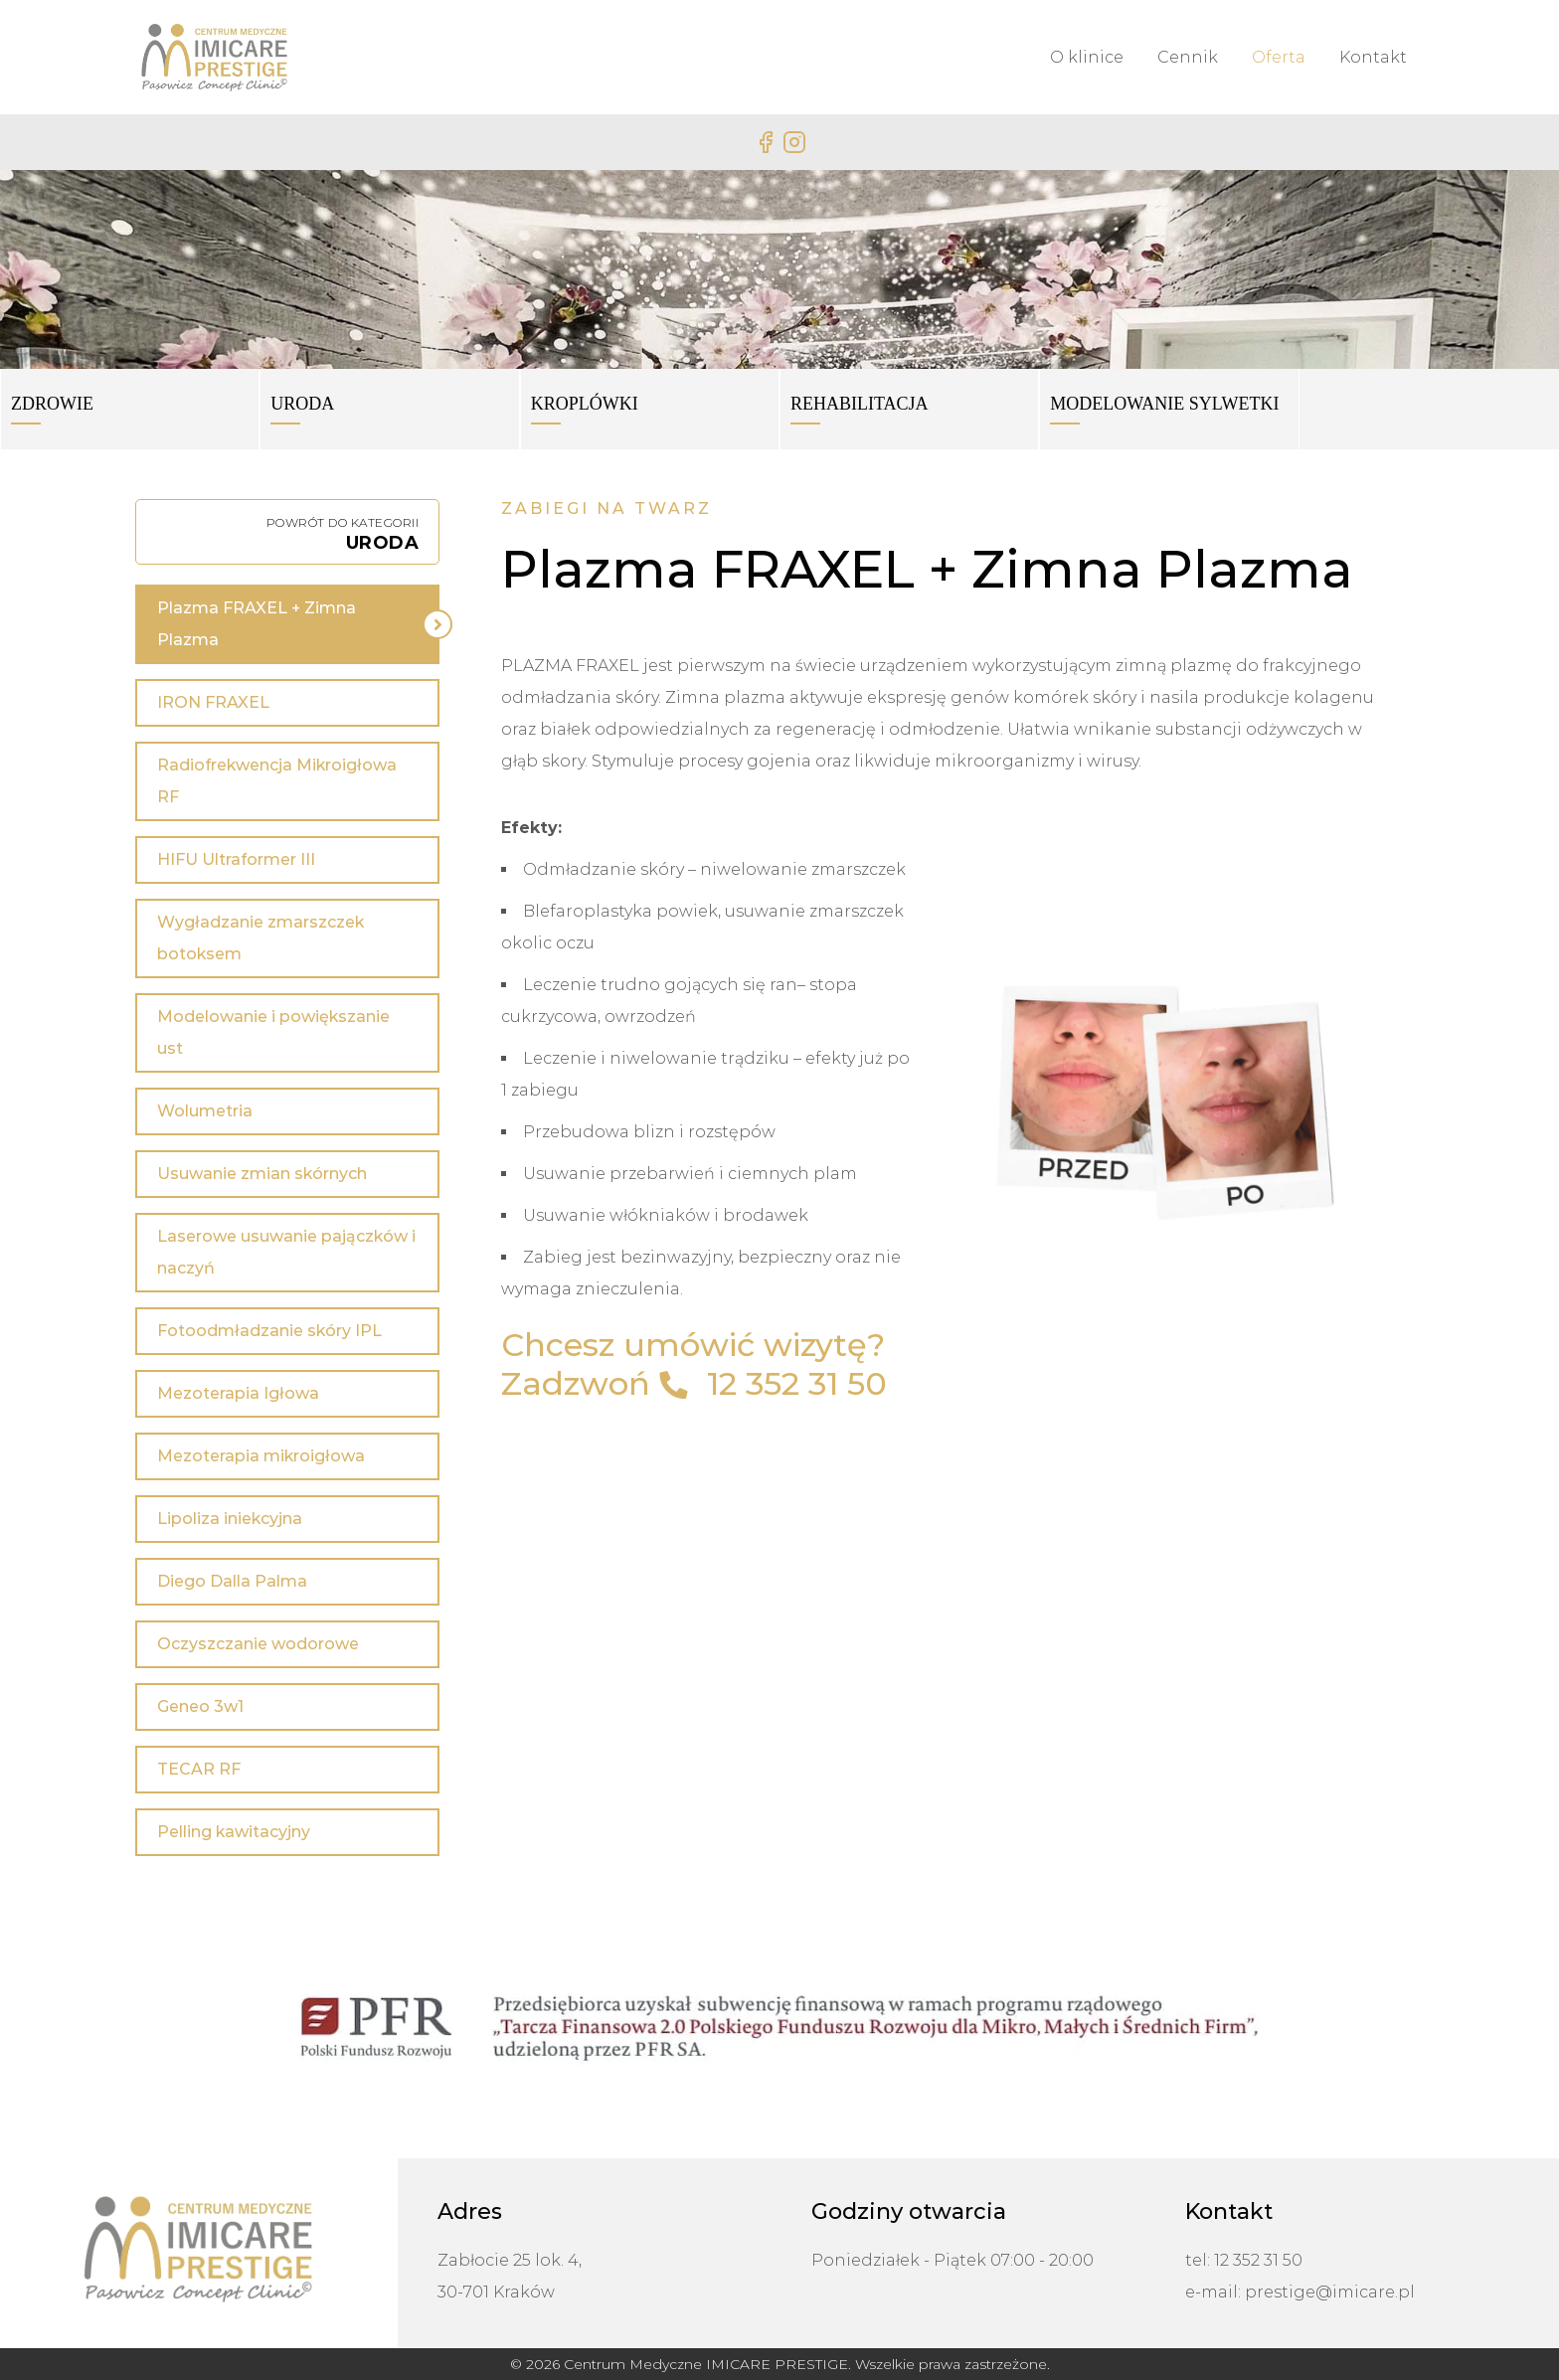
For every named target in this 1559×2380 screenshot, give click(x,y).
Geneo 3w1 (200, 1706)
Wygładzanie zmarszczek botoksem (260, 938)
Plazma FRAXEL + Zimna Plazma (256, 623)
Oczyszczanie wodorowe (258, 1643)
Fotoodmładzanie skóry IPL (269, 1330)
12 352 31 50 (797, 1383)
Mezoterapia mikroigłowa (261, 1455)
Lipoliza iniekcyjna (229, 1518)
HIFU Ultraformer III (236, 859)
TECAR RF (199, 1769)
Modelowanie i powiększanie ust (273, 1032)
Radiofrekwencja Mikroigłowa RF (277, 781)
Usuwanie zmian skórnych (262, 1173)
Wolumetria (205, 1111)
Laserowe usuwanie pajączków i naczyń (286, 1252)
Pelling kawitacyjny (233, 1831)
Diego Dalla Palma (232, 1581)
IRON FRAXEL (213, 702)
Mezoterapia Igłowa (238, 1393)
